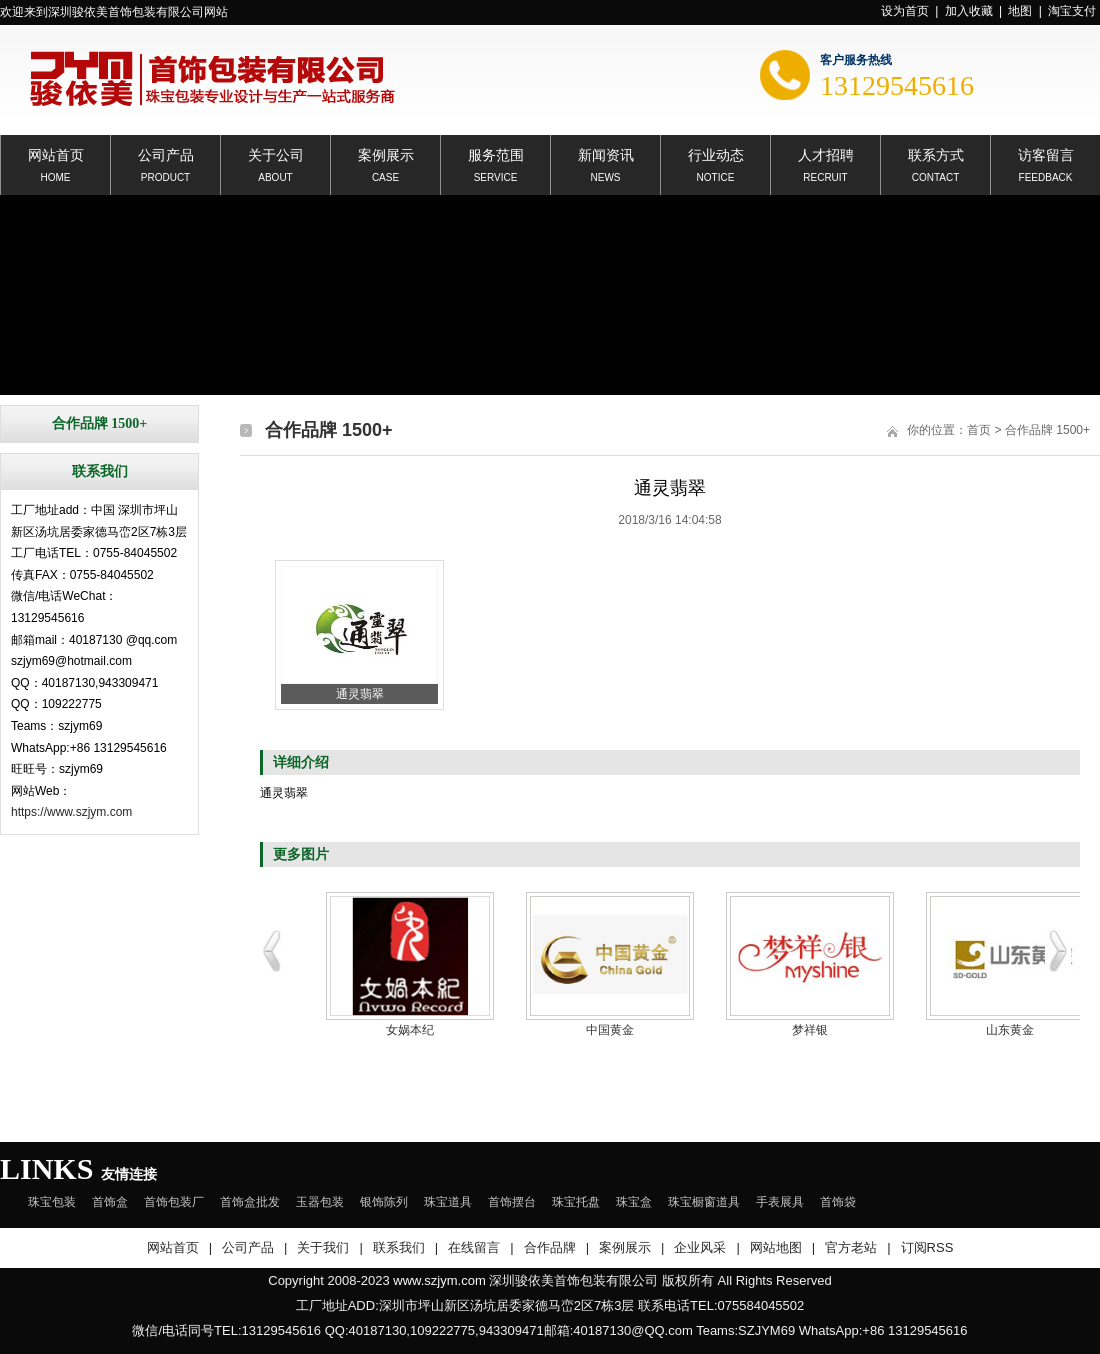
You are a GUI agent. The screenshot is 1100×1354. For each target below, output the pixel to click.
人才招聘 (826, 153)
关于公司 (276, 153)
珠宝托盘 (576, 1202)
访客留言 (1046, 153)
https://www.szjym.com (71, 812)
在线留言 (474, 1247)
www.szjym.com (439, 1280)
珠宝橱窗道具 (704, 1202)
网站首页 (56, 153)
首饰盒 (110, 1202)
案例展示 (386, 153)
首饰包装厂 (174, 1202)
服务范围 (496, 153)
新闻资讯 (606, 153)
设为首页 (905, 11)
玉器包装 (320, 1202)
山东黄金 (1010, 1030)
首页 (979, 430)
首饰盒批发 (250, 1202)
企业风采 (700, 1247)
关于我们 (323, 1247)
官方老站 (851, 1247)
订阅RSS (927, 1247)
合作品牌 (550, 1247)
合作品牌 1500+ (1047, 430)
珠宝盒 (634, 1202)
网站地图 (776, 1247)
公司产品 (166, 153)
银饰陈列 (384, 1202)
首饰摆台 (512, 1202)
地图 (1020, 11)
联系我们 (399, 1247)
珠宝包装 (52, 1202)
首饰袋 (838, 1202)
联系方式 (936, 153)
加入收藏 (969, 11)
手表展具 (780, 1202)
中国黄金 (610, 1030)
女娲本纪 (410, 1030)
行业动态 (716, 153)
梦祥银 (810, 1030)
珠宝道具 (448, 1202)
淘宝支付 (1072, 11)
